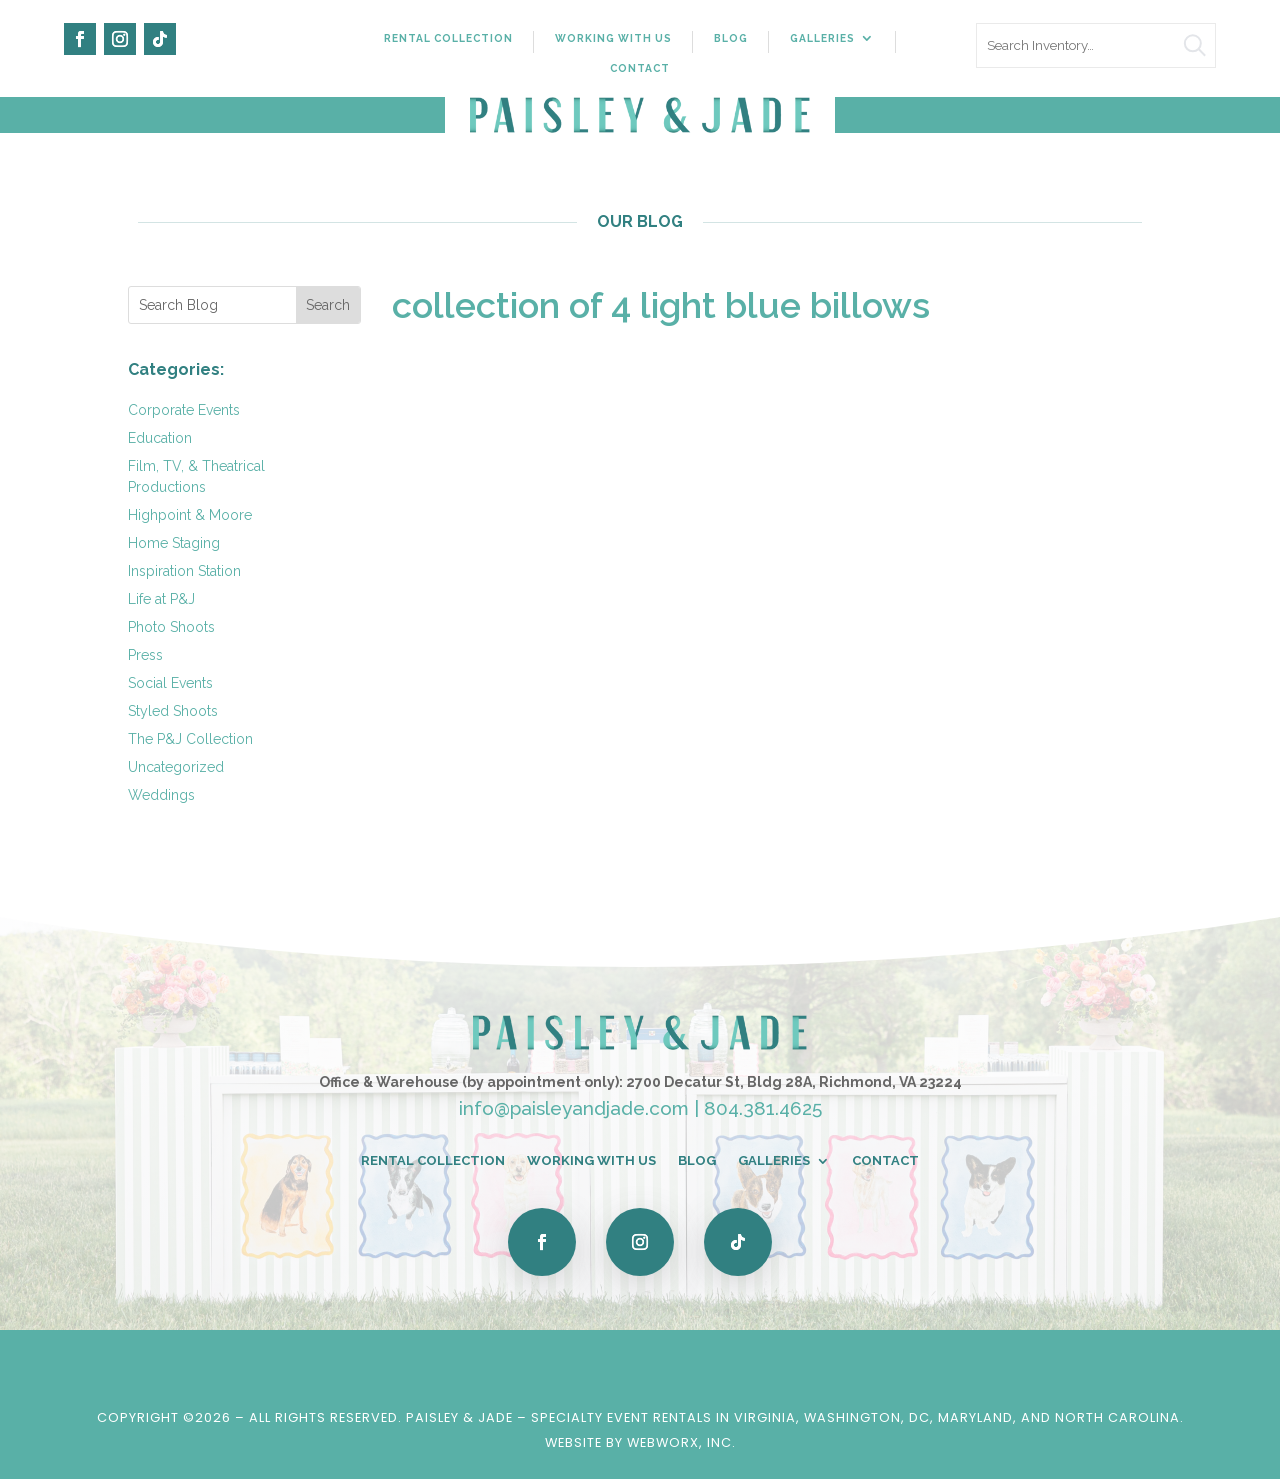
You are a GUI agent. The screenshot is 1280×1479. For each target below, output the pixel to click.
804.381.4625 (763, 1108)
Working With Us (613, 38)
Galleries (822, 38)
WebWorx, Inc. (681, 1442)
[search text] (1096, 45)
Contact (640, 68)
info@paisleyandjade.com (574, 1108)
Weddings (161, 795)
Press (145, 655)
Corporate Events (184, 410)
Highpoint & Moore (190, 515)
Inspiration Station (184, 571)
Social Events (170, 683)
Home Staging (174, 543)
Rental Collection (448, 38)
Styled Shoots (173, 711)
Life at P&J (161, 599)
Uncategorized (176, 767)
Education (160, 438)
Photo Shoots (171, 627)
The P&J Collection (190, 739)
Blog (731, 38)
